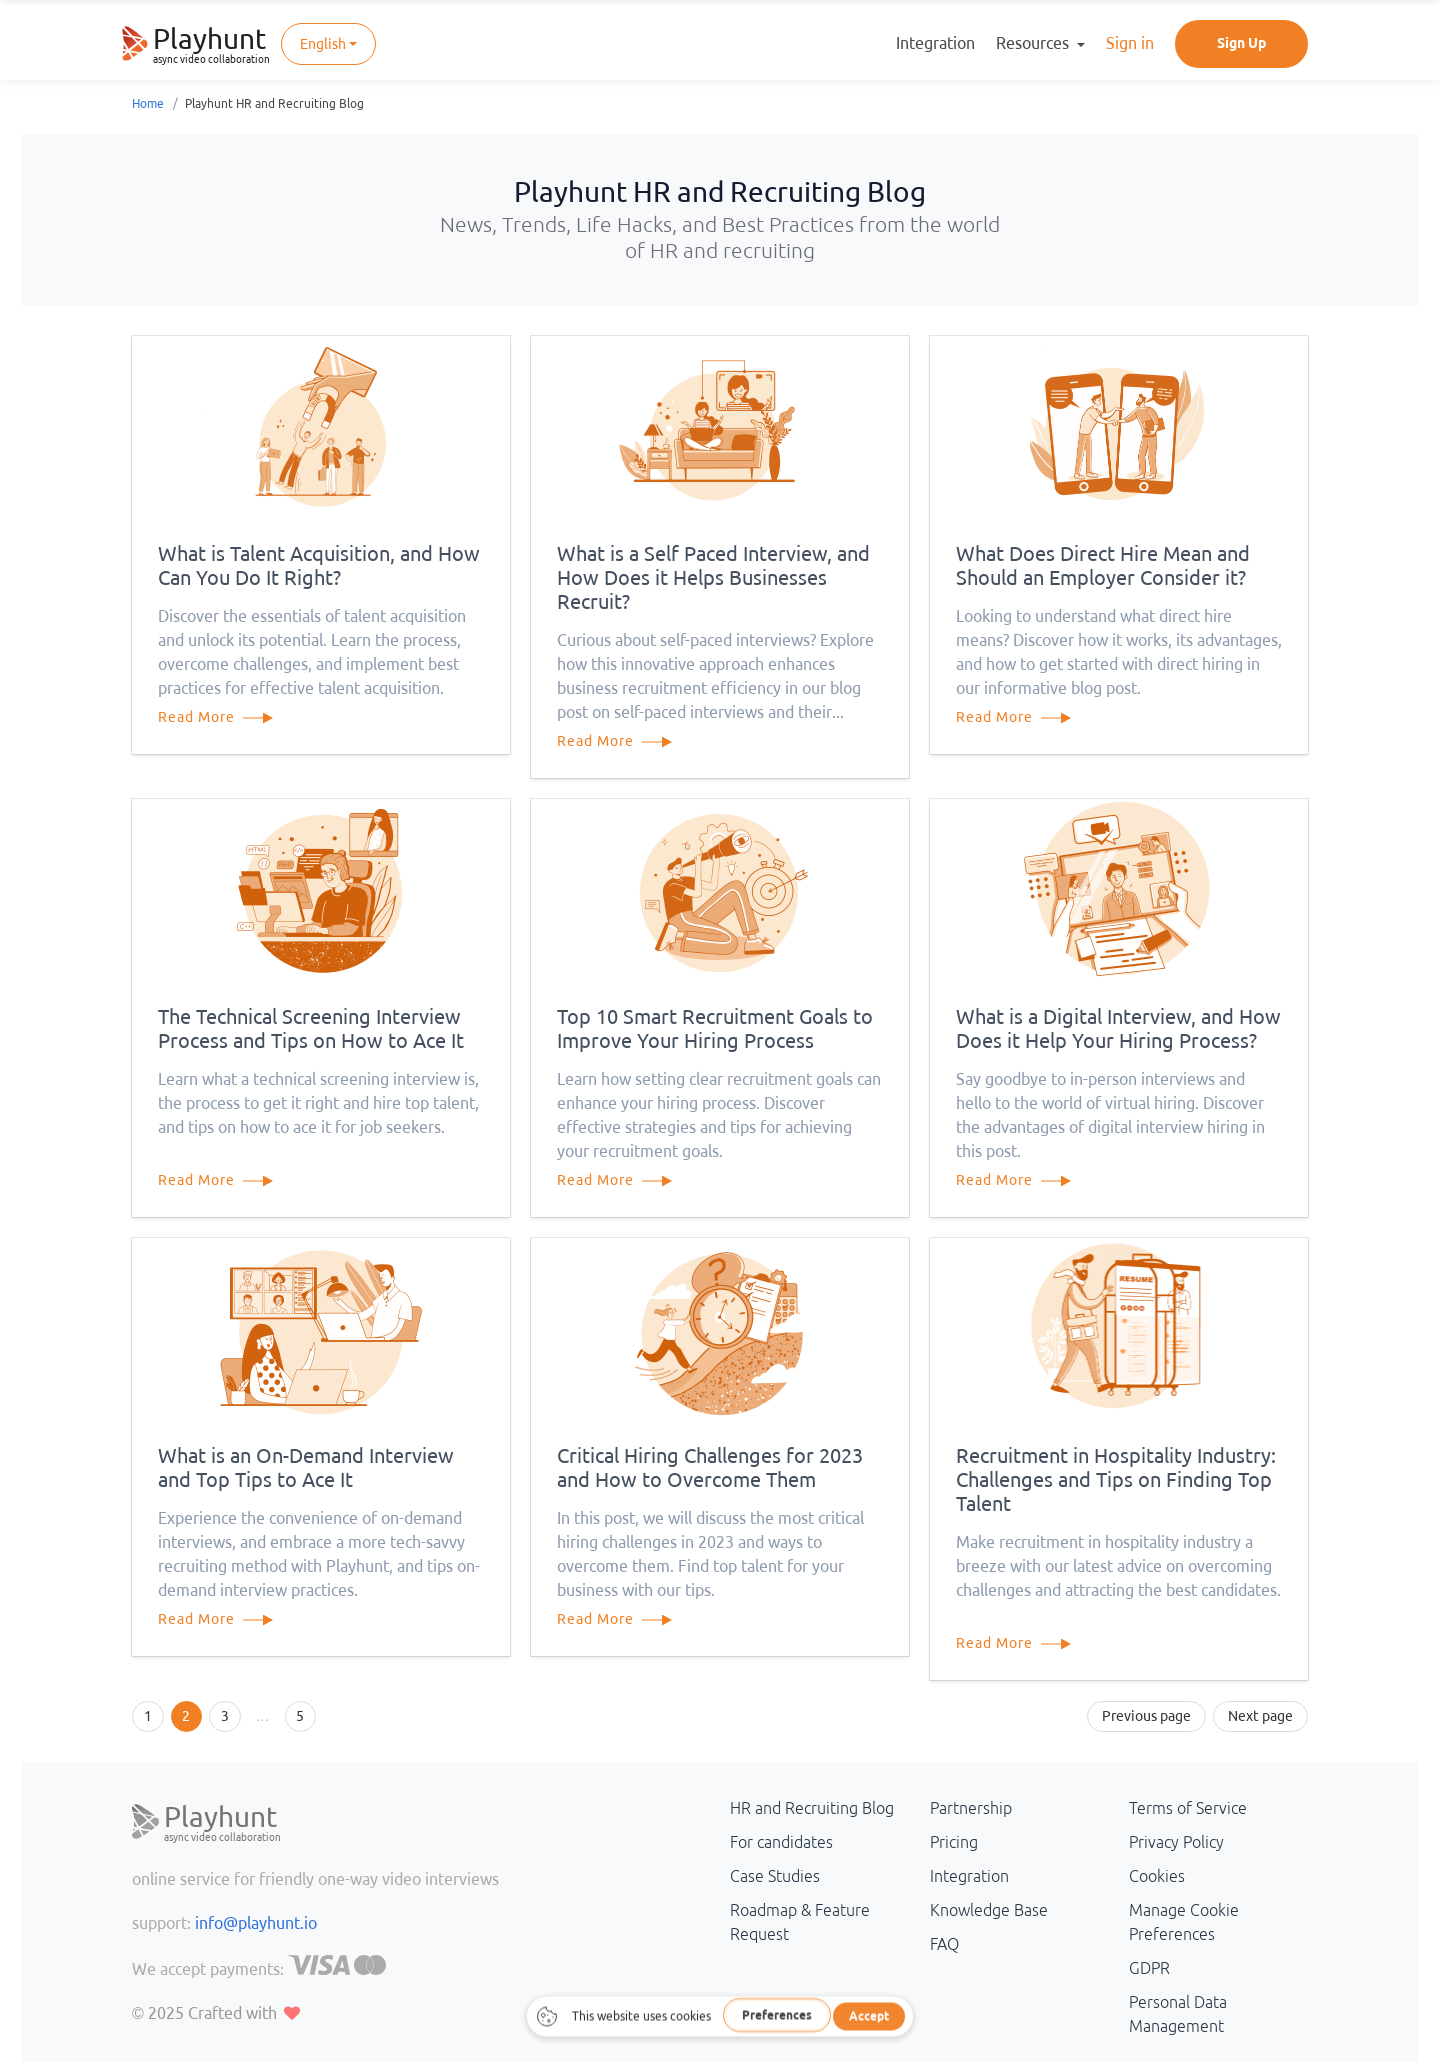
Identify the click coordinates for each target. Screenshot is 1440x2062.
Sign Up (1241, 43)
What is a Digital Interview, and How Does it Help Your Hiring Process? (1118, 1028)
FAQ (944, 1944)
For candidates (781, 1842)
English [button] (323, 44)
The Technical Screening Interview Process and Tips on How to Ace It (311, 1028)
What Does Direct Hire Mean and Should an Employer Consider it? (1103, 565)
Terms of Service (1188, 1808)
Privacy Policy (1176, 1842)
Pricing (954, 1842)
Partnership (971, 1808)
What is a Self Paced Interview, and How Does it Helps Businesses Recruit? (713, 577)
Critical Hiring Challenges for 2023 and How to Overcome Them (710, 1467)
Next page (1260, 1716)
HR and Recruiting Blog (812, 1808)
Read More (225, 717)
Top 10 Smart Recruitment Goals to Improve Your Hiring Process (715, 1028)
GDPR (1149, 1968)
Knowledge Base (989, 1910)
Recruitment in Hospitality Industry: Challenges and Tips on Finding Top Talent (1116, 1479)
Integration (935, 43)
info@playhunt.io (256, 1923)
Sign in (1130, 43)
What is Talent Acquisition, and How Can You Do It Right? (319, 565)
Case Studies (775, 1876)
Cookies (1157, 1876)
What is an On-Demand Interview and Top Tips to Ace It (306, 1467)
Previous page (1146, 1716)
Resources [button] (1034, 43)
